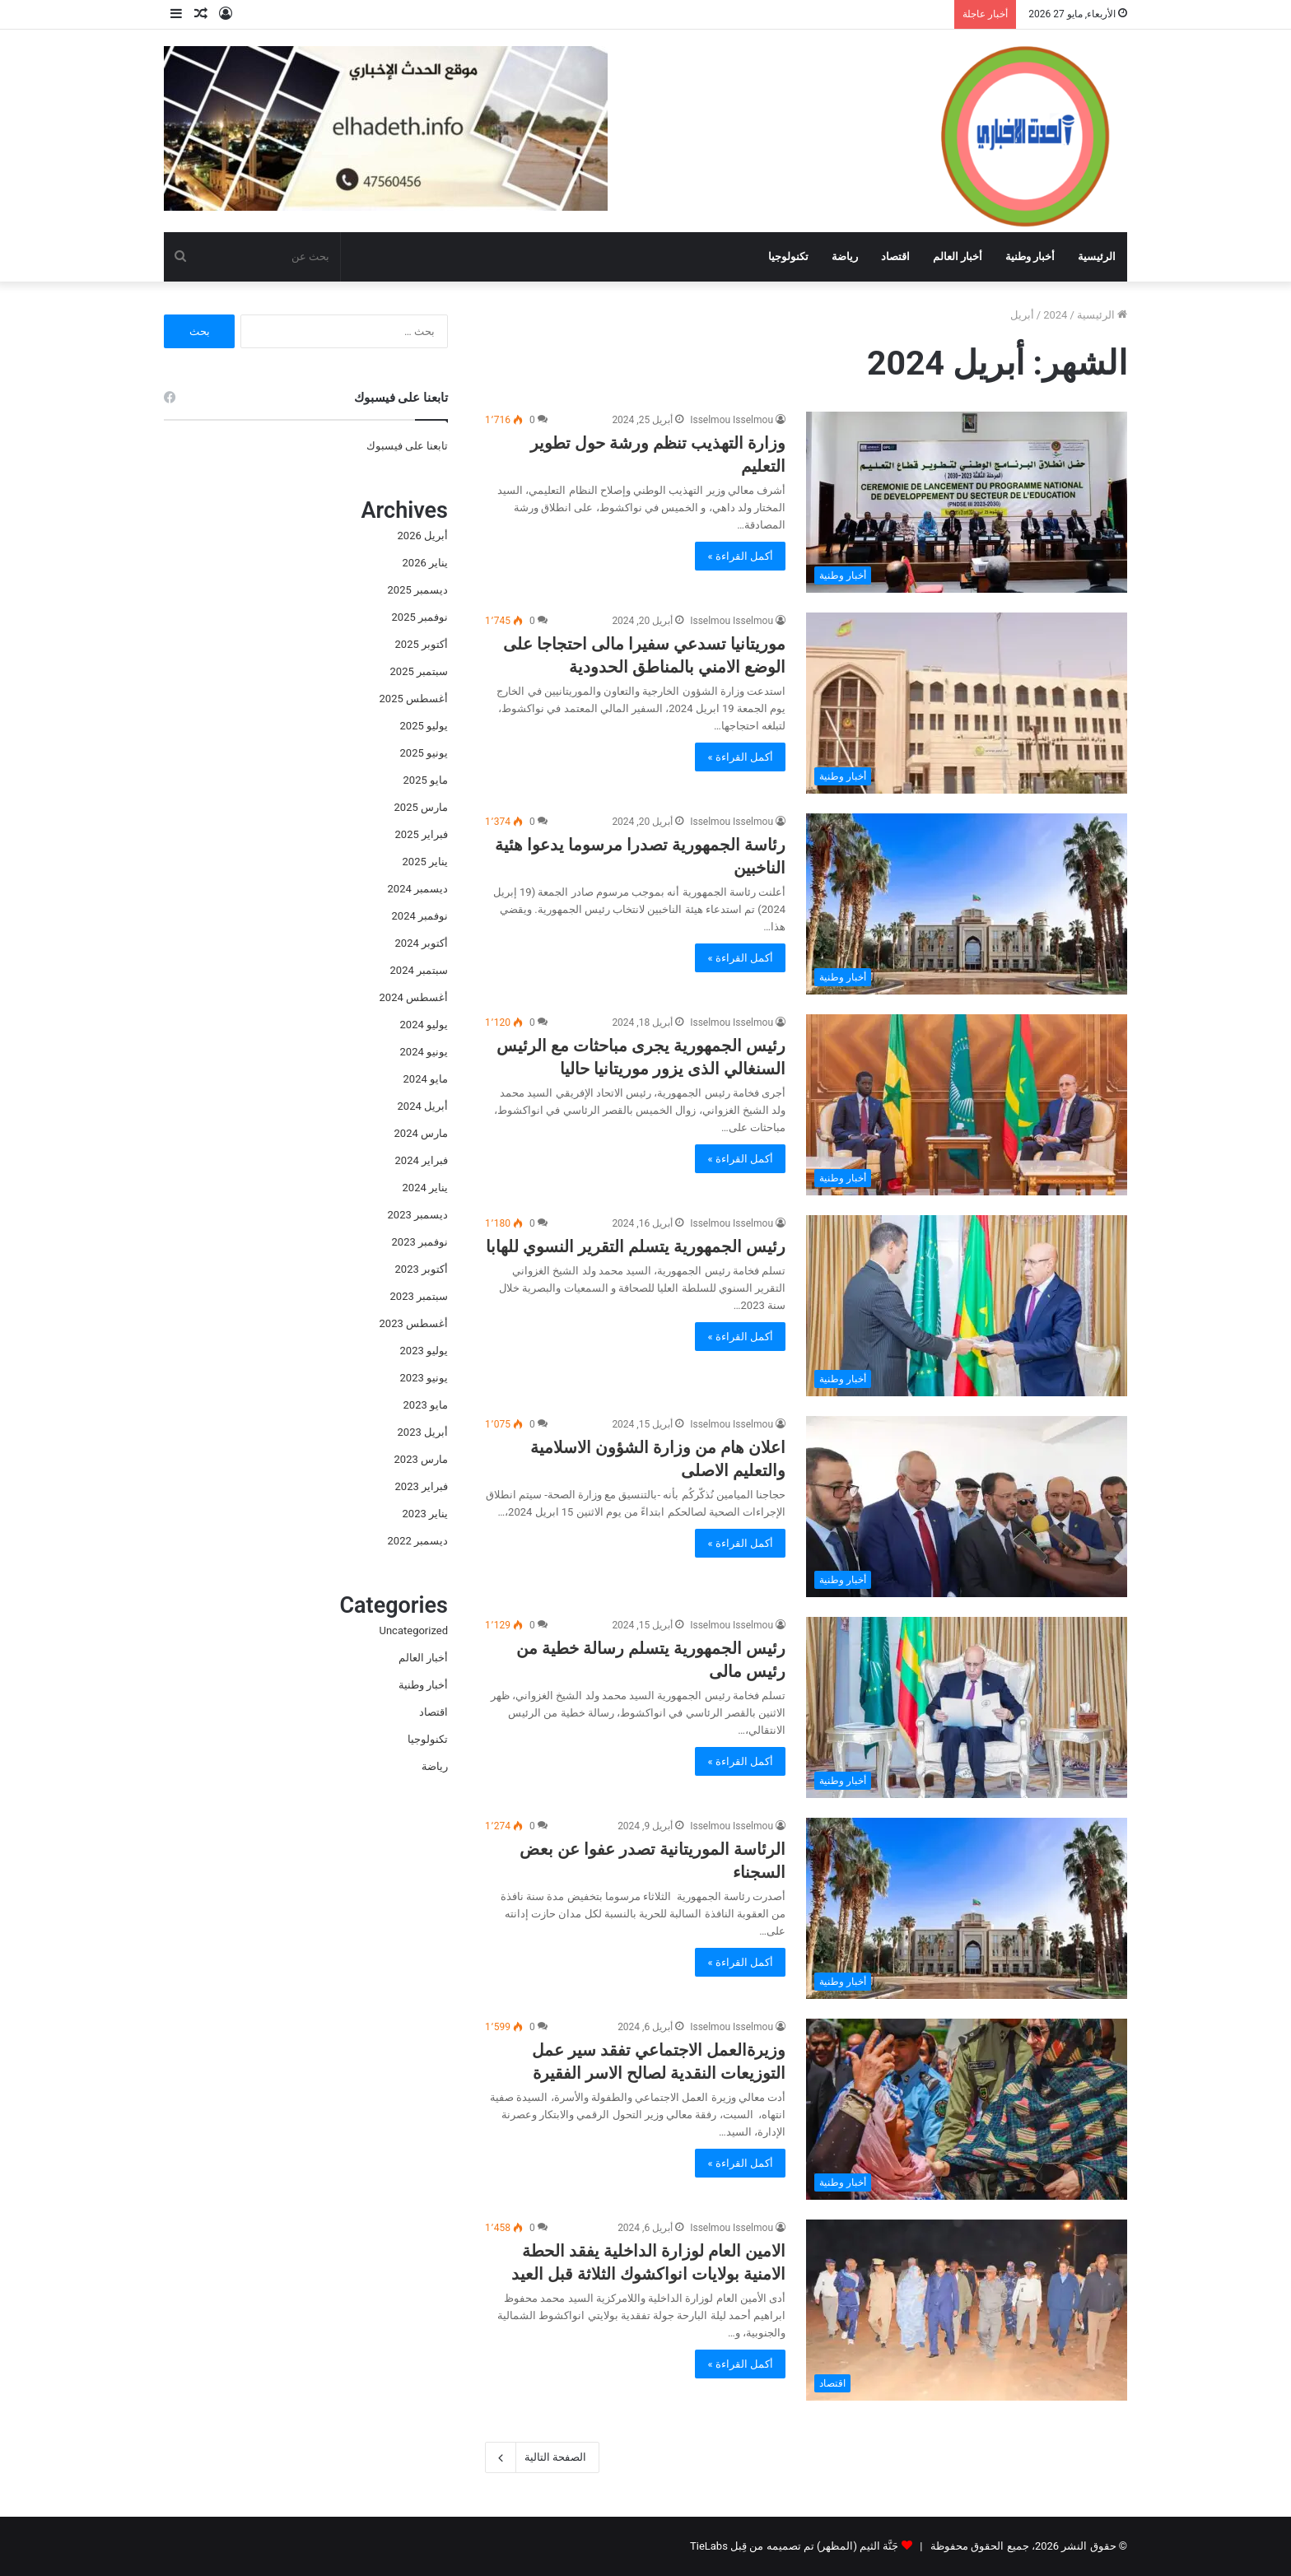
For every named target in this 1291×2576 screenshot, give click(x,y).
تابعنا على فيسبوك (407, 446)
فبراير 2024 (421, 1160)
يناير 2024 (425, 1187)
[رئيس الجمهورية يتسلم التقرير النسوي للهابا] (966, 1305)
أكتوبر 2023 (421, 1269)
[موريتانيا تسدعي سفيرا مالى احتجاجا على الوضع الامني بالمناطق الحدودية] (966, 703)
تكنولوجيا (788, 256)
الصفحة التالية (542, 2457)
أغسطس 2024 (414, 997)
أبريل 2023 (423, 1432)
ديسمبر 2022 (418, 1541)
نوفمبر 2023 (420, 1242)
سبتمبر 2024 (419, 970)
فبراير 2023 (421, 1486)
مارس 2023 (421, 1459)
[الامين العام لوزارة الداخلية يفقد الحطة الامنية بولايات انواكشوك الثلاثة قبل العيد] (966, 2310)
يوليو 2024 (424, 1024)
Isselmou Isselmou (731, 420)
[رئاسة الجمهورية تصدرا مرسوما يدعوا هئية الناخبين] (966, 904)
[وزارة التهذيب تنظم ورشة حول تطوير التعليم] (966, 502)
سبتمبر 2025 (419, 671)
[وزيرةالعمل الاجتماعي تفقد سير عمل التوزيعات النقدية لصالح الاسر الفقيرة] (966, 2109)
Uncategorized (414, 1630)
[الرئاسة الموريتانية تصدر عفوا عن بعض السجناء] (966, 1908)
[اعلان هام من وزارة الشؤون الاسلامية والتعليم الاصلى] (966, 1506)
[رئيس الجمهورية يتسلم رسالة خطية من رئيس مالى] (966, 1707)
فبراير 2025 (421, 834)
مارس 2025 (421, 807)
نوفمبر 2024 (420, 916)
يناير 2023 (425, 1513)
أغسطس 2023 (414, 1323)
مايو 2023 (425, 1405)
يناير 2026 (425, 563)
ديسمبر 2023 (418, 1215)
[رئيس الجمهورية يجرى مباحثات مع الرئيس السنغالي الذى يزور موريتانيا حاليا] (966, 1104)
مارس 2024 (421, 1133)
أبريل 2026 (423, 535)
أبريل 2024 (423, 1106)
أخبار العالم (957, 256)
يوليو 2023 (424, 1350)
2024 (1055, 315)
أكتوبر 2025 (421, 644)
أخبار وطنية (1030, 256)
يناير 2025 (425, 861)
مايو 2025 (425, 780)
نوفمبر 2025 (420, 617)
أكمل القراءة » (740, 556)
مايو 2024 (425, 1079)
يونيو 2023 (424, 1378)
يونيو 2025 (424, 753)
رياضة (845, 256)
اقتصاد (895, 256)
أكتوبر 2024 (421, 943)
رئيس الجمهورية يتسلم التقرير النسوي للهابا (635, 1246)
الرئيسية (1097, 256)
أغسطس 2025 (414, 698)
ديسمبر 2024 (418, 889)
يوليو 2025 (424, 726)
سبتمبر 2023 (419, 1296)
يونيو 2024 (424, 1052)
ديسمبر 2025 (418, 590)
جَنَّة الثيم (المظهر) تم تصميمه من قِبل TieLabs (794, 2546)
